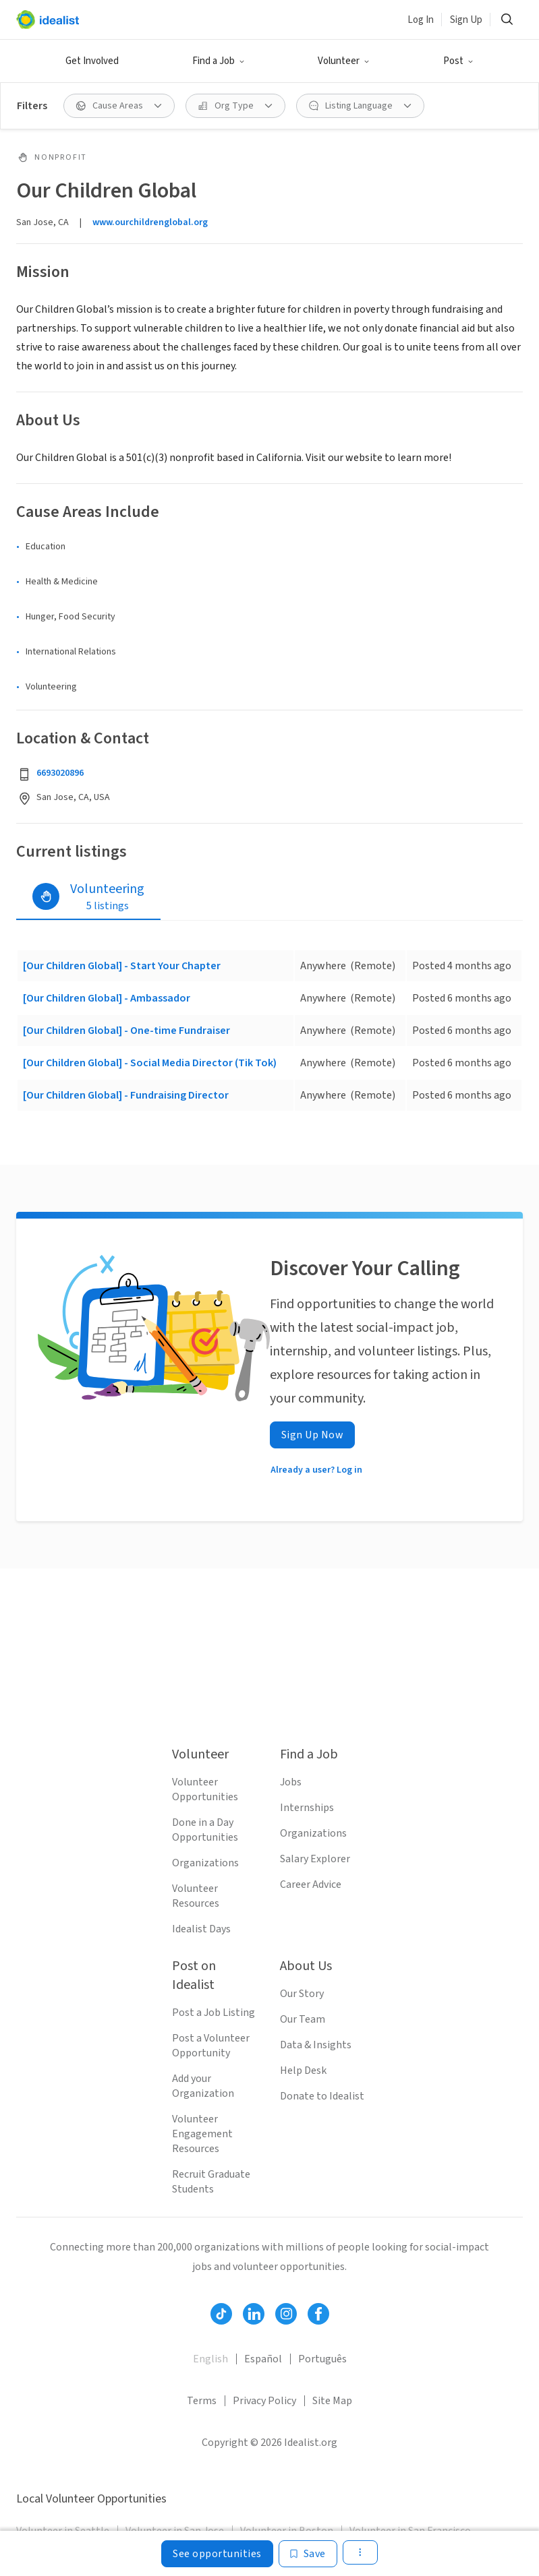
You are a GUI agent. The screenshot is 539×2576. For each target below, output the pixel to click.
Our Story (302, 1993)
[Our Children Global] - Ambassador (106, 998)
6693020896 (60, 773)
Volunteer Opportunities (205, 1789)
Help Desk (303, 2070)
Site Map (332, 2400)
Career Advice (310, 1884)
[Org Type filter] (235, 106)
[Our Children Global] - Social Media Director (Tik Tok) (150, 1062)
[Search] (506, 19)
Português (322, 2359)
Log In (420, 20)
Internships (307, 1807)
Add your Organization (203, 2086)
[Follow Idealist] (221, 2314)
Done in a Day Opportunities (205, 1830)
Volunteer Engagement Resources (202, 2134)
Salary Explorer (315, 1858)
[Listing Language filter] (360, 106)
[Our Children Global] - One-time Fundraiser (126, 1030)
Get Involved (92, 61)
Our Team (302, 2019)
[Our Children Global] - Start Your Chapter (122, 965)
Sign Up (466, 20)
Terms (202, 2400)
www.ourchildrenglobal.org (150, 222)
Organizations (205, 1863)
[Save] (308, 2553)
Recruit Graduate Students (211, 2182)
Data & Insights (315, 2044)
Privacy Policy (264, 2400)
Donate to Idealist (322, 2096)
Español (263, 2359)
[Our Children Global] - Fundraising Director (126, 1095)
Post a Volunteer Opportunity (211, 2045)
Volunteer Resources (195, 1896)
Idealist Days (201, 1929)
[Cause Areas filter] (119, 106)
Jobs (291, 1782)
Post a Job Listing (213, 2012)
